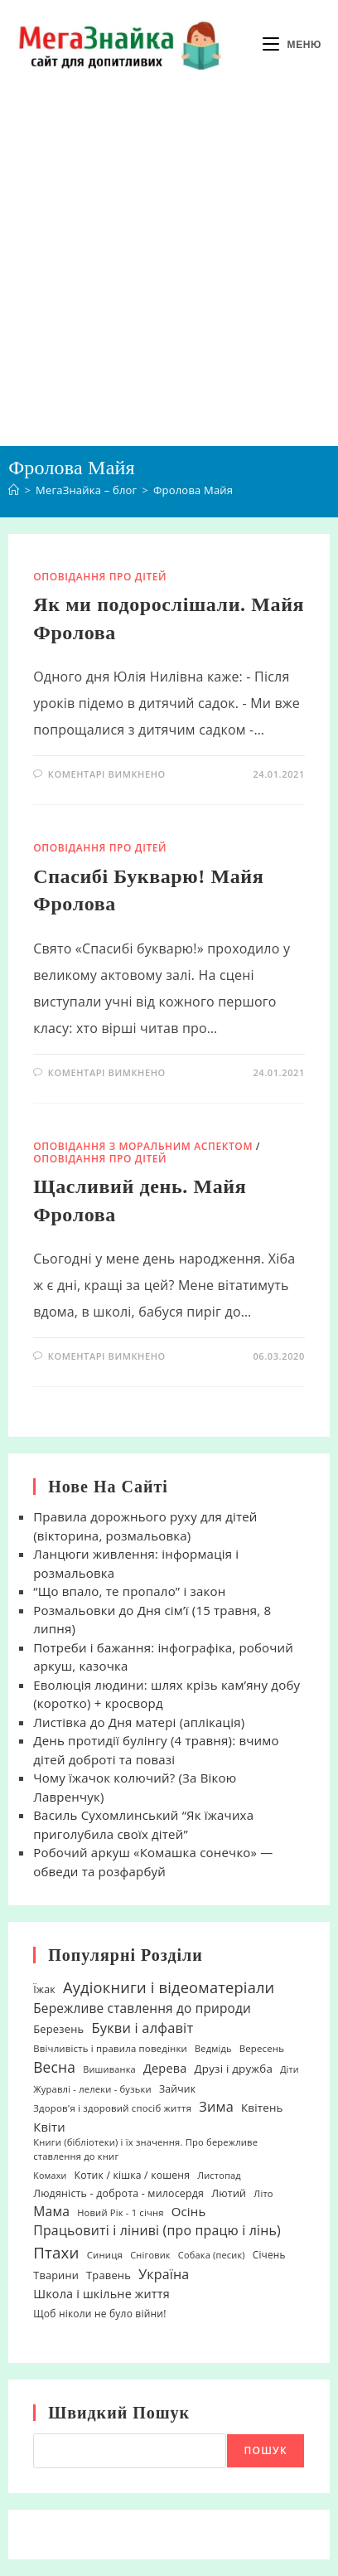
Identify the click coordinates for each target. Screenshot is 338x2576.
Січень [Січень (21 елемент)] (269, 2254)
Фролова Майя (193, 490)
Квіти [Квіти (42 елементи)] (49, 2126)
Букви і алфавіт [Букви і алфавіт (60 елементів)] (142, 2027)
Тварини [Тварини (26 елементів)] (56, 2275)
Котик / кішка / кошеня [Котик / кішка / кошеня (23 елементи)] (133, 2175)
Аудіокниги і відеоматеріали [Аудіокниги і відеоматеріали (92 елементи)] (168, 1987)
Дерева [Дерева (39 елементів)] (165, 2068)
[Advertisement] (169, 268)
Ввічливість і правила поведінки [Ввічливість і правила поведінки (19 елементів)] (110, 2048)
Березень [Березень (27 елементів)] (58, 2028)
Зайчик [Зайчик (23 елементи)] (177, 2089)
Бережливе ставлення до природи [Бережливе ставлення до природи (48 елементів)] (142, 2008)
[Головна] (13, 490)
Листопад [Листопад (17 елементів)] (219, 2175)
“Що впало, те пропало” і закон (129, 1591)
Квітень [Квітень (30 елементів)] (262, 2107)
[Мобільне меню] (292, 45)
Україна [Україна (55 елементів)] (163, 2274)
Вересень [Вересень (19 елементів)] (261, 2048)
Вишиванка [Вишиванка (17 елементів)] (109, 2069)
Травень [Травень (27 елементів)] (108, 2275)
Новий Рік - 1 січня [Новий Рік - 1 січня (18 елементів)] (120, 2212)
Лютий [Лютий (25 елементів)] (228, 2193)
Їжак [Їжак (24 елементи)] (44, 1989)
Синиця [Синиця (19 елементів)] (105, 2255)
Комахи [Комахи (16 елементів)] (49, 2175)
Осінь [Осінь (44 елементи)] (188, 2211)
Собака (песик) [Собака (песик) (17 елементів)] (211, 2255)
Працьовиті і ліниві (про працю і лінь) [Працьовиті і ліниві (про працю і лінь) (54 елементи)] (157, 2230)
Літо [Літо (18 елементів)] (263, 2193)
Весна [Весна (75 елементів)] (54, 2067)
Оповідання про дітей (100, 577)
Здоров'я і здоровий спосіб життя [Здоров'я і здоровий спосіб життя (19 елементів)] (112, 2108)
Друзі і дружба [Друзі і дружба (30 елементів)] (234, 2068)
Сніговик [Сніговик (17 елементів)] (150, 2255)
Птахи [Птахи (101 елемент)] (56, 2252)
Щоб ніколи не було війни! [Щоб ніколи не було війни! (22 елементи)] (99, 2314)
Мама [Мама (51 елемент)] (51, 2211)
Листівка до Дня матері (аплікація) (138, 1722)
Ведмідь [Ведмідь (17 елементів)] (213, 2048)
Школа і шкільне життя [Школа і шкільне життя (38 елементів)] (101, 2294)
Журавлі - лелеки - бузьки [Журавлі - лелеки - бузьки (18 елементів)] (92, 2089)
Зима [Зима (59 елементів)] (216, 2107)
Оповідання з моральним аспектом (143, 1146)
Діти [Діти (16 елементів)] (289, 2069)
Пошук (265, 2450)
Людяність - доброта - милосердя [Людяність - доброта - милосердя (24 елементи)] (118, 2193)
